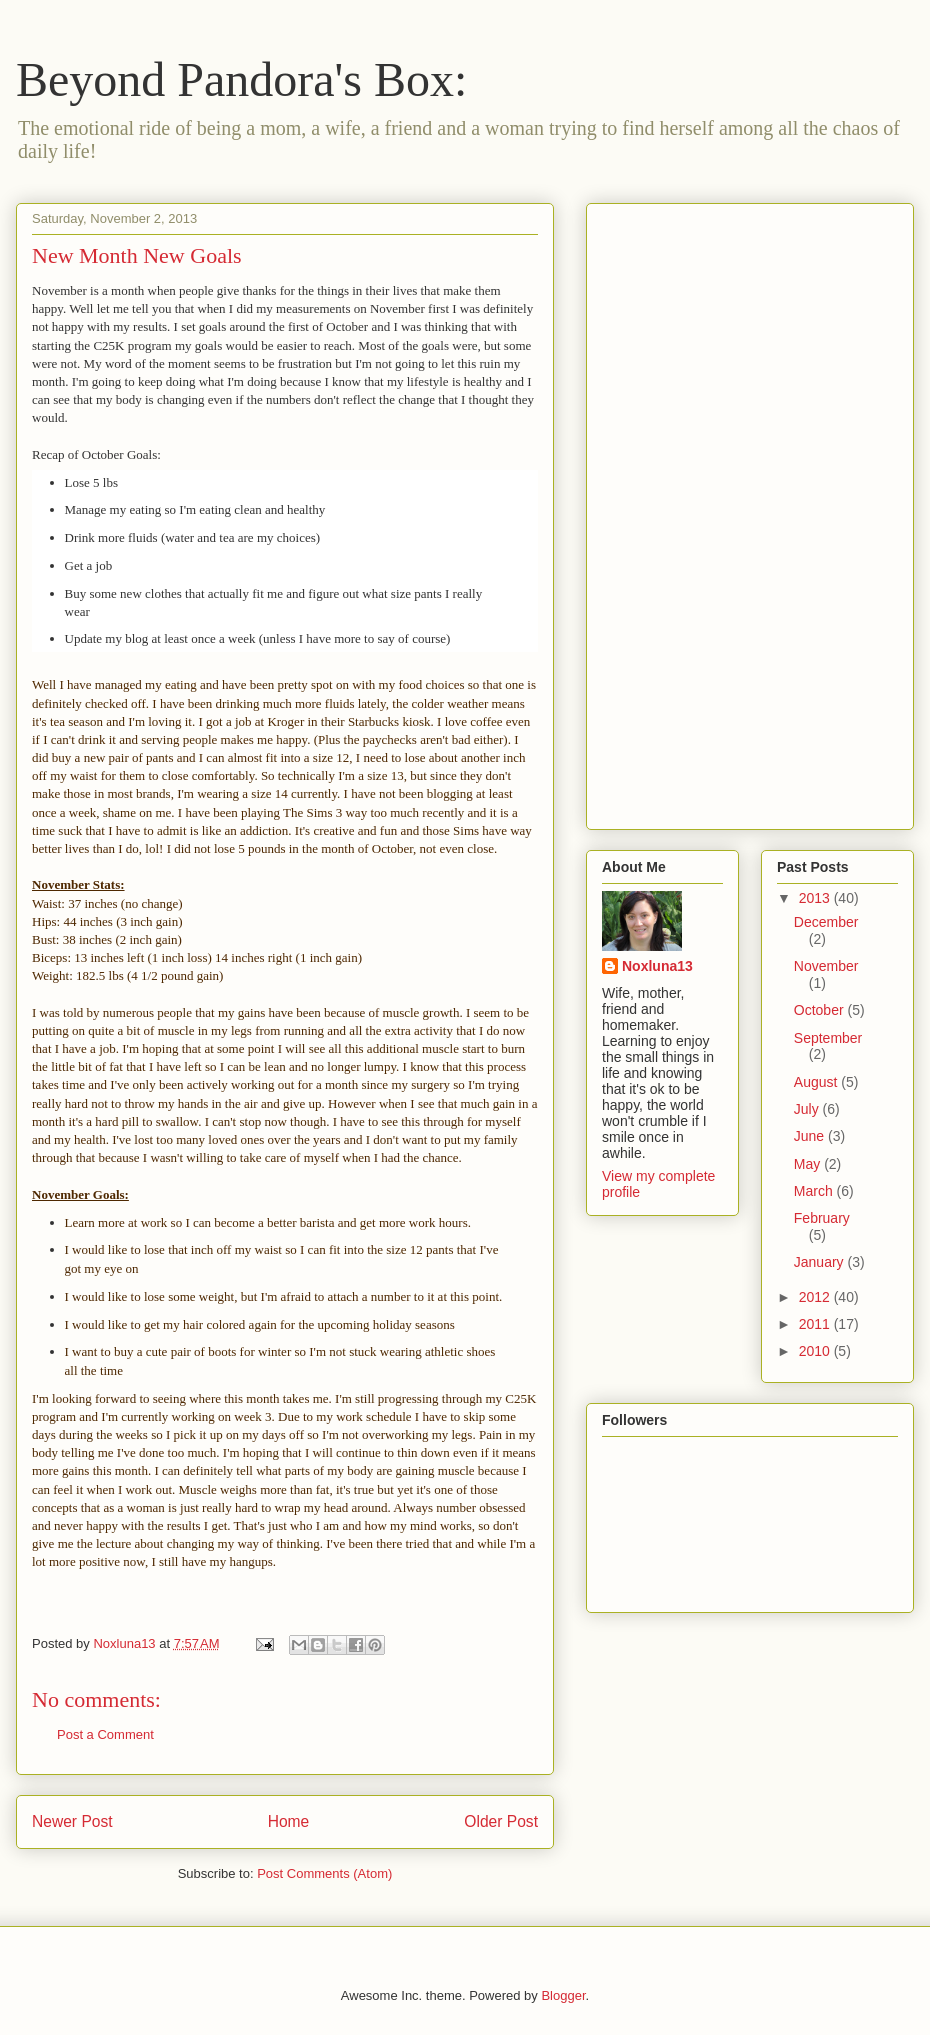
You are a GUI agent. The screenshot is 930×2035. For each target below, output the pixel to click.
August (817, 1082)
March (815, 1191)
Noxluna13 (657, 966)
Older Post (501, 1821)
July (808, 1109)
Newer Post (72, 1821)
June (811, 1136)
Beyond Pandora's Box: (241, 79)
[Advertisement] (682, 511)
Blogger (563, 1995)
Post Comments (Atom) (324, 1873)
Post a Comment (105, 1734)
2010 (816, 1351)
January (821, 1262)
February (822, 1218)
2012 (816, 1297)
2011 (816, 1324)
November (826, 966)
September (828, 1038)
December (826, 922)
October (821, 1010)
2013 (816, 898)
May (809, 1164)
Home (289, 1821)
